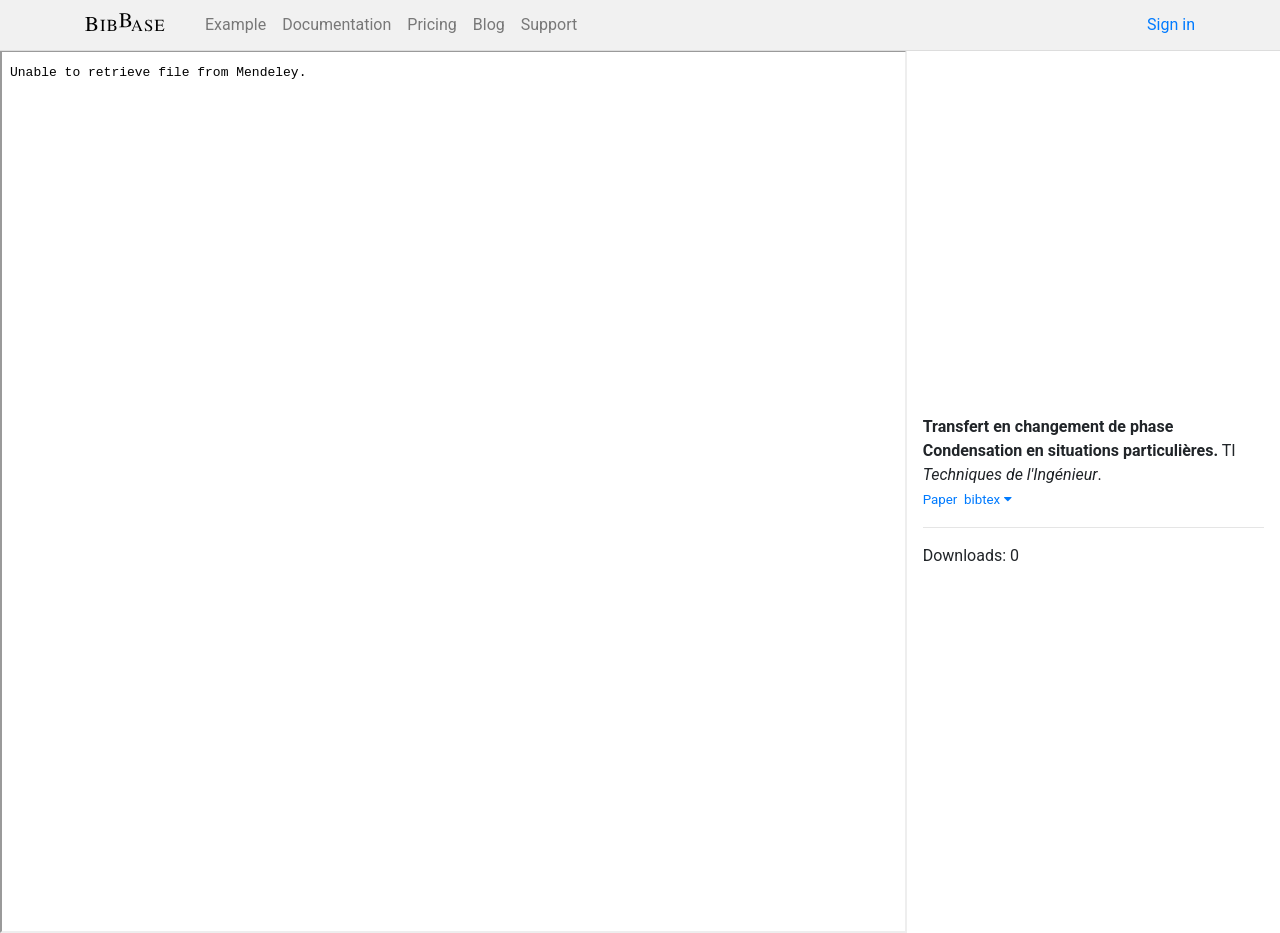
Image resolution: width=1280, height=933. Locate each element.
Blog (489, 24)
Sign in (1171, 24)
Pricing (432, 24)
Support (549, 24)
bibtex (988, 499)
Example (235, 24)
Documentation (336, 24)
